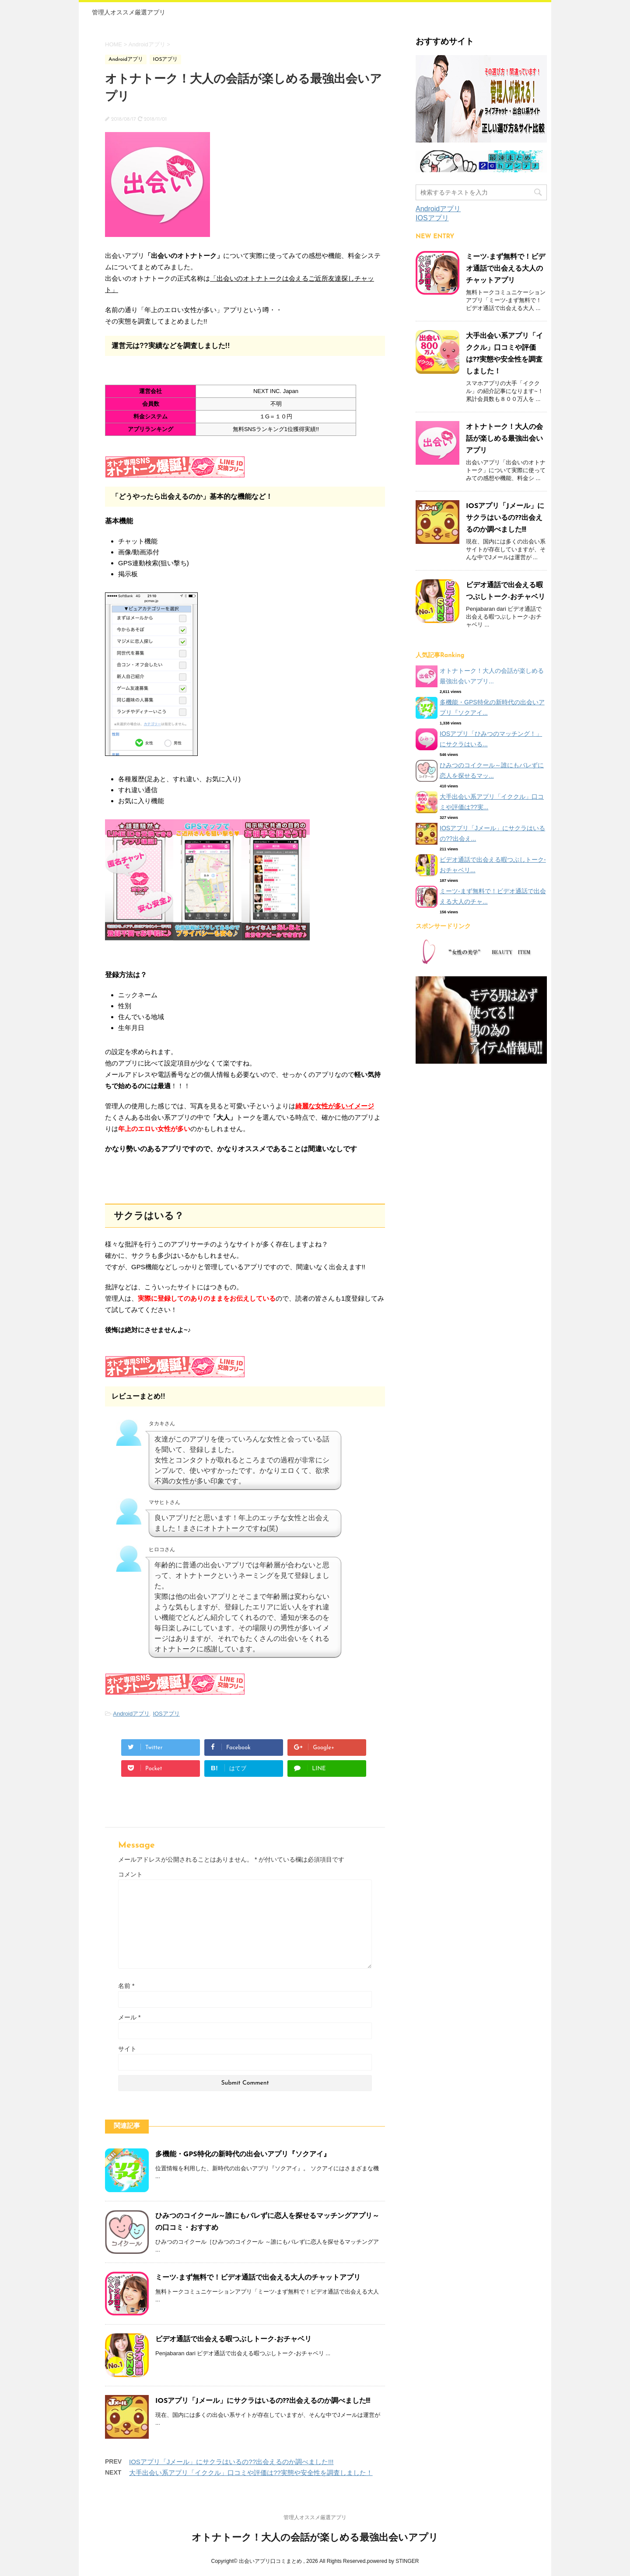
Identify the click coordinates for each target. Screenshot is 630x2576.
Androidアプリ (131, 1713)
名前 (126, 1985)
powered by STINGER (393, 2561)
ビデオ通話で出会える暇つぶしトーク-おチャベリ (233, 2339)
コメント (130, 1874)
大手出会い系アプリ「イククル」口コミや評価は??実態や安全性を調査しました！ (251, 2472)
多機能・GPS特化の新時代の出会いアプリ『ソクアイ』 (242, 2154)
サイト (127, 2048)
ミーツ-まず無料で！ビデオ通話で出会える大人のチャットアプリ (257, 2277)
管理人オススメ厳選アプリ (128, 12)
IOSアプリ (166, 1713)
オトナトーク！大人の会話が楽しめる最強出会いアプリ (504, 439)
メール (129, 2017)
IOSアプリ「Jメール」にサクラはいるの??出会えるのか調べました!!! (262, 2401)
